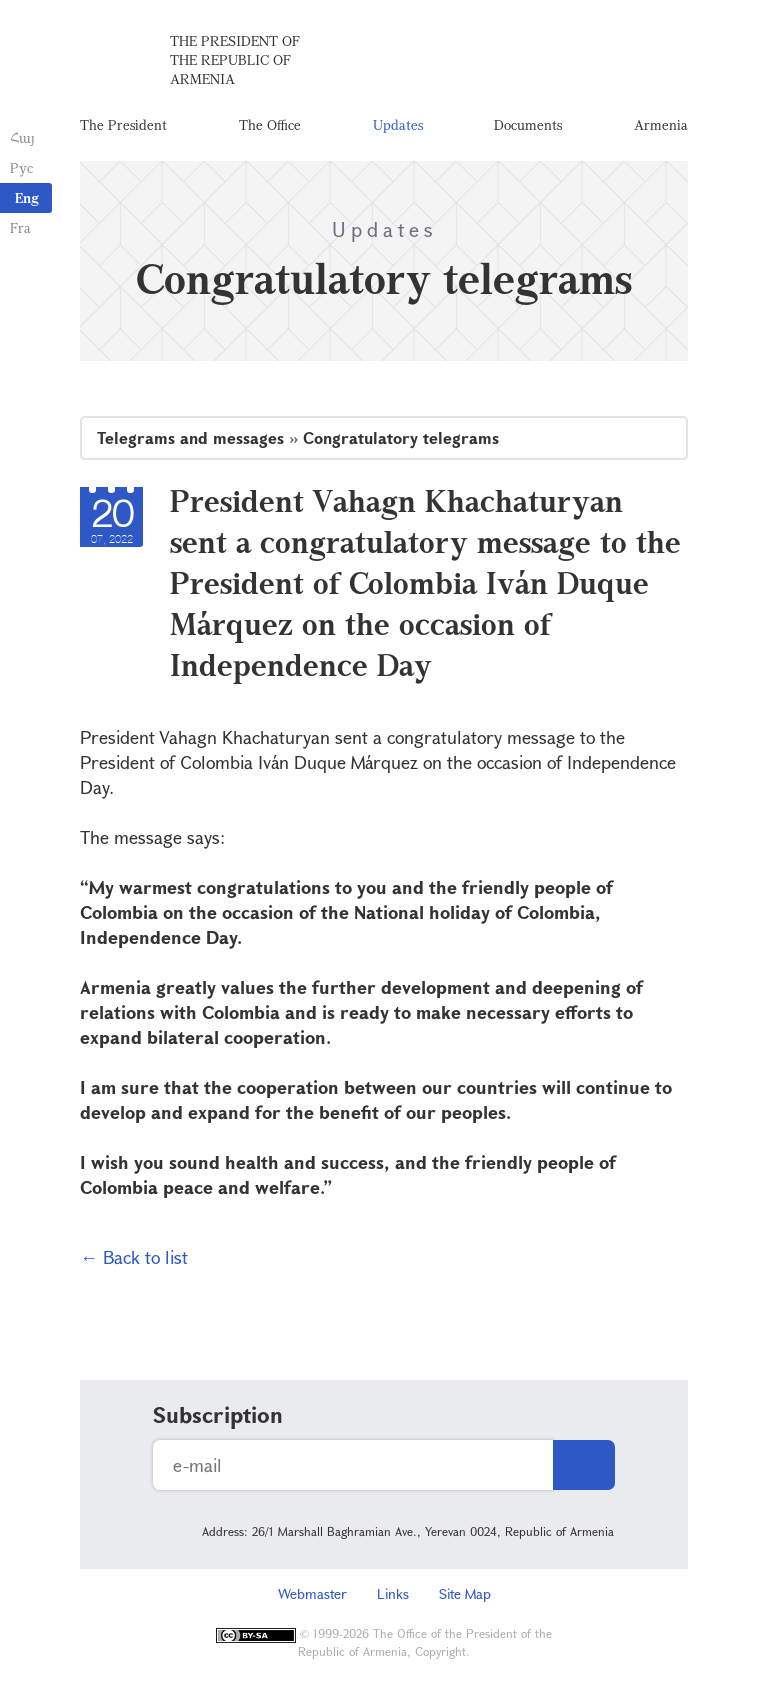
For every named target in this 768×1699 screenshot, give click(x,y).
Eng (27, 197)
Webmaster (312, 1593)
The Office (270, 124)
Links (393, 1593)
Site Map (465, 1593)
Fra (20, 227)
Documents (528, 124)
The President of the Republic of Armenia (235, 59)
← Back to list (134, 1257)
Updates (398, 124)
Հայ (22, 137)
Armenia (661, 124)
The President (123, 124)
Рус (21, 167)
